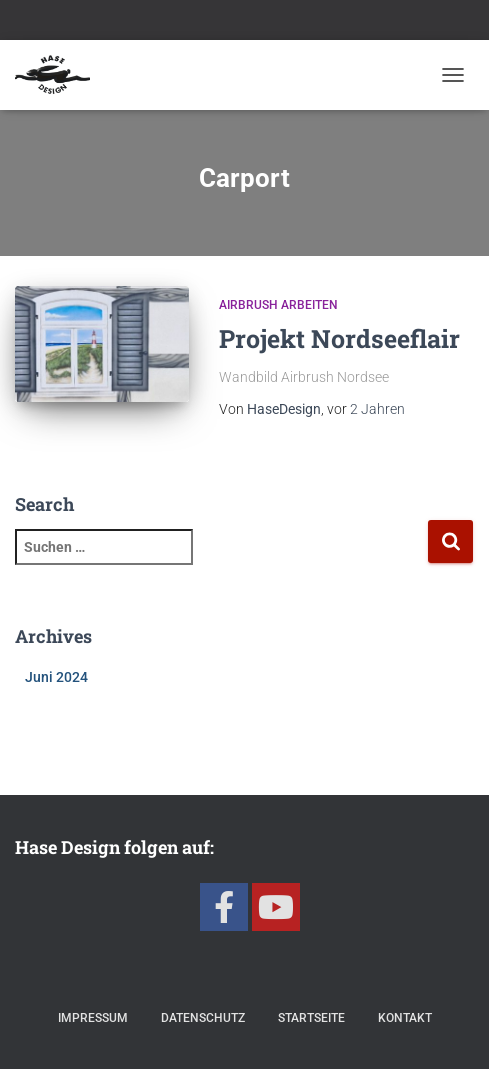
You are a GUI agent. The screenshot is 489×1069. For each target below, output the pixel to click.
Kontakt (405, 1018)
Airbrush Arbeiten (278, 305)
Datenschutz (203, 1018)
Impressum (93, 1018)
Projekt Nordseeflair (339, 338)
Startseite (311, 1018)
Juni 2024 (56, 677)
